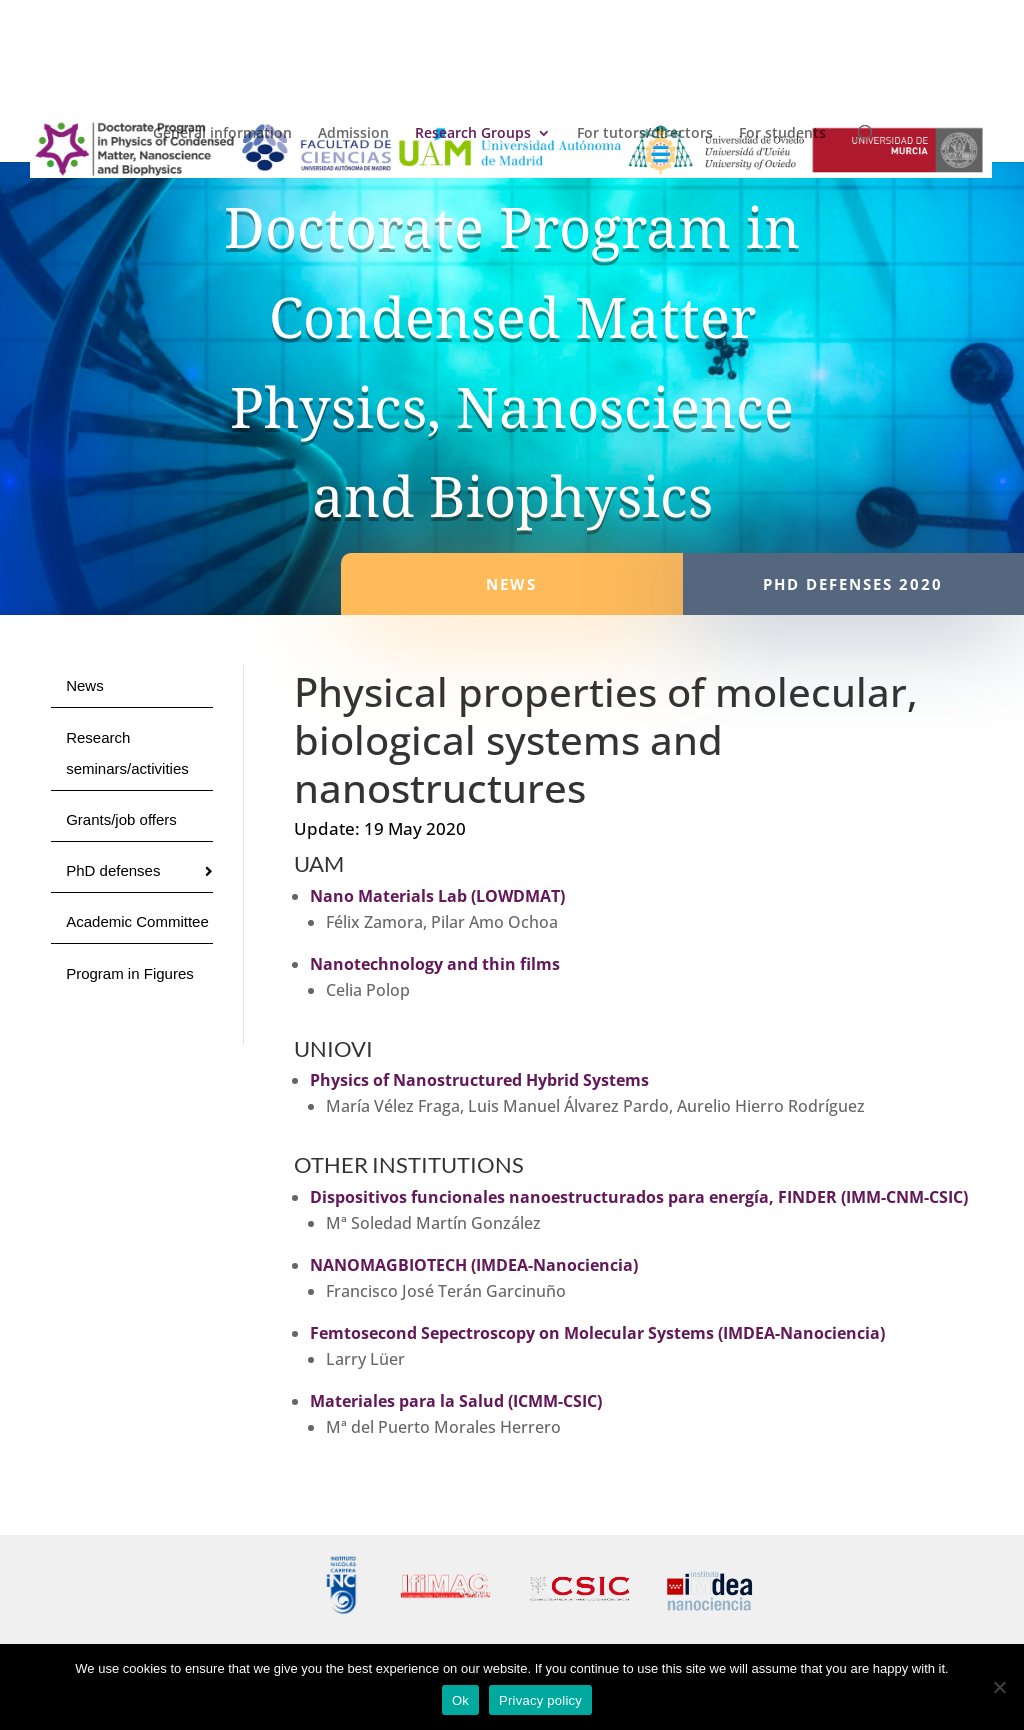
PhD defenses (113, 870)
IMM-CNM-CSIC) (907, 1197)
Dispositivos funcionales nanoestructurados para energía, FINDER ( (578, 1197)
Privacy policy (540, 1700)
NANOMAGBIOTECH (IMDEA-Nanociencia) (474, 1265)
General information (222, 134)
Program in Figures (130, 973)
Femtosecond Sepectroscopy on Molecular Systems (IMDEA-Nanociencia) (597, 1333)
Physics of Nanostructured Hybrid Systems (479, 1080)
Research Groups (473, 134)
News (85, 685)
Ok (460, 1700)
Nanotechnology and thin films (435, 964)
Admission (353, 134)
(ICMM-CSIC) (553, 1401)
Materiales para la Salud (407, 1401)
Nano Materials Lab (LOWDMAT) (437, 896)
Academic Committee (137, 921)
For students (782, 134)
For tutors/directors (645, 134)
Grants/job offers (121, 819)
